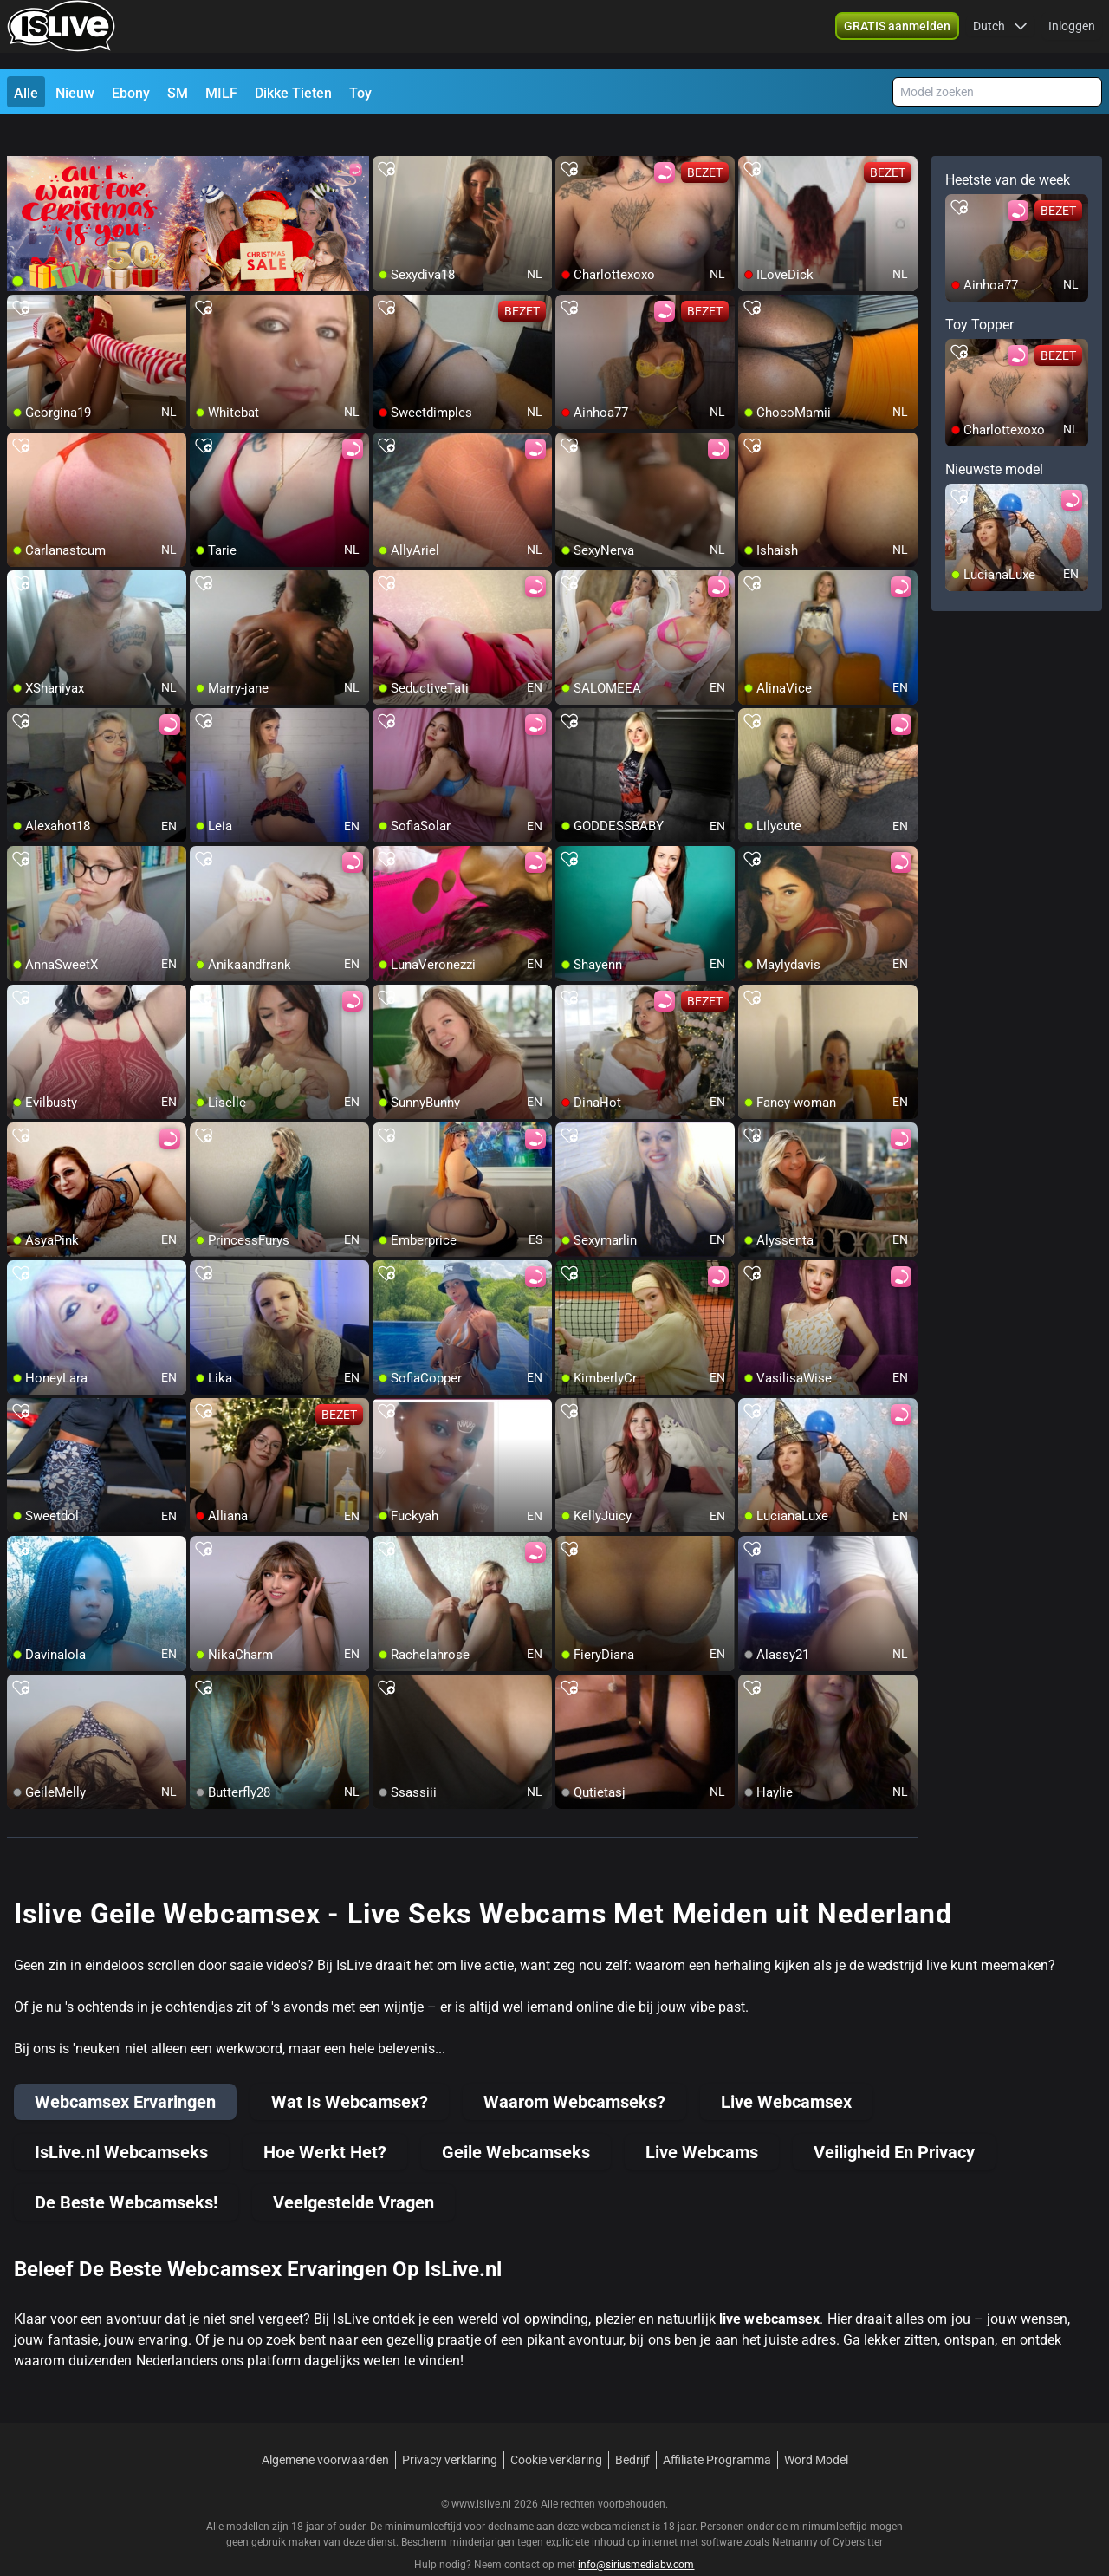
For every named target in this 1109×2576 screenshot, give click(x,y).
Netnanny (796, 2511)
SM (177, 93)
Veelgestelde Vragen (353, 2171)
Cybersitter (858, 2511)
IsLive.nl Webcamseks (121, 2121)
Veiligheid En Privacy (894, 2121)
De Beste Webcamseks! (126, 2171)
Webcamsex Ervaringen (125, 2070)
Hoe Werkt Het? (324, 2121)
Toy (360, 93)
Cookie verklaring (556, 2429)
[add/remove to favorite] (386, 139)
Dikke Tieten (293, 93)
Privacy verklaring (449, 2429)
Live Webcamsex (786, 2070)
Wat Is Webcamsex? (349, 2070)
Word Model (816, 2429)
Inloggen (1071, 35)
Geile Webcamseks (516, 2121)
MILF (221, 93)
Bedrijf (632, 2429)
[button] (1000, 34)
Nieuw (74, 93)
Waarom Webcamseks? (574, 2070)
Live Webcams (701, 2121)
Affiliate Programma (717, 2429)
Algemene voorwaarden (325, 2429)
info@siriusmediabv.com (636, 2533)
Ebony (131, 93)
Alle (26, 93)
